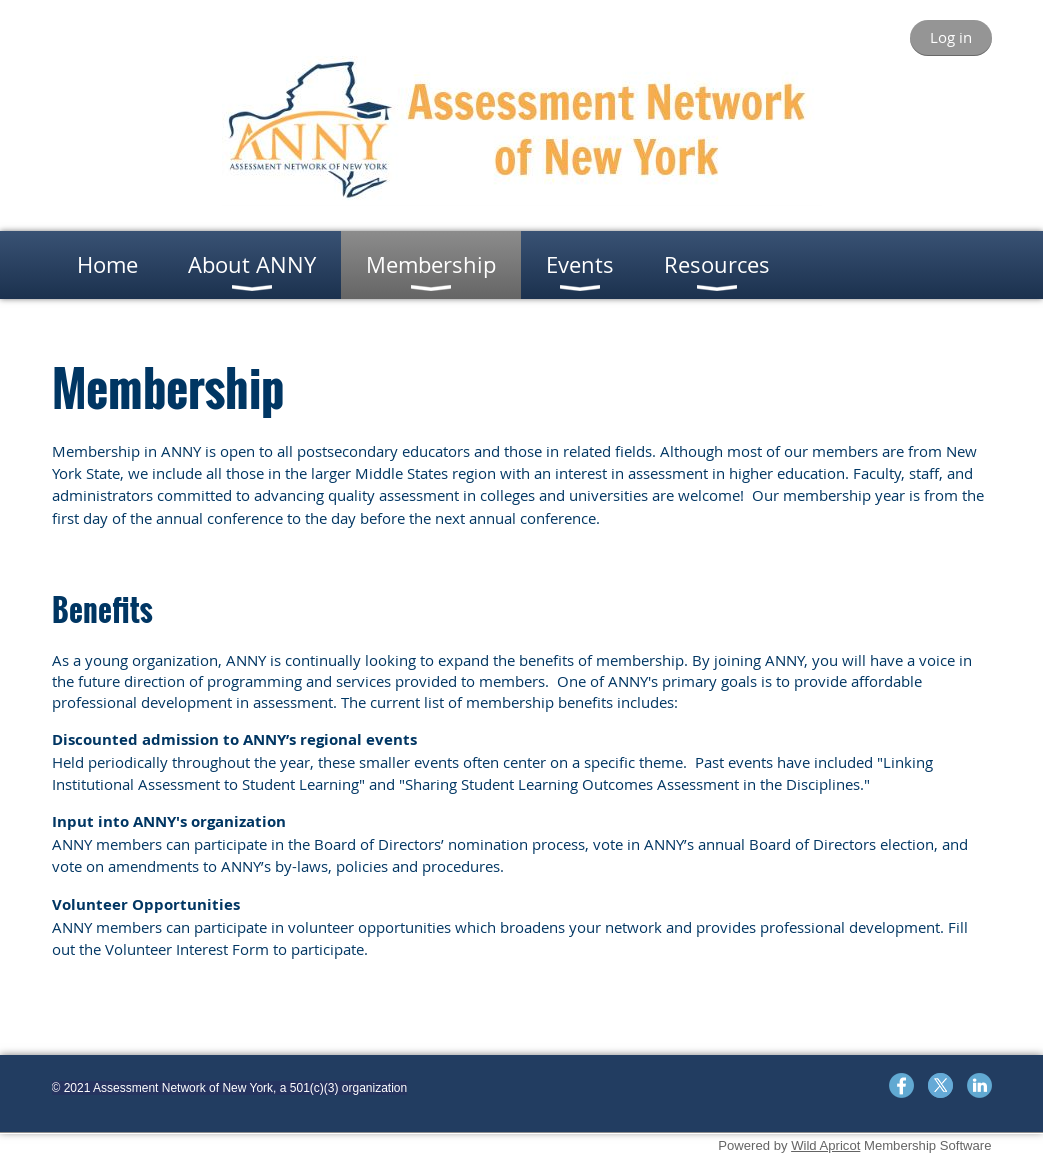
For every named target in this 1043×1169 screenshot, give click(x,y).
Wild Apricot (825, 1145)
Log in (951, 37)
